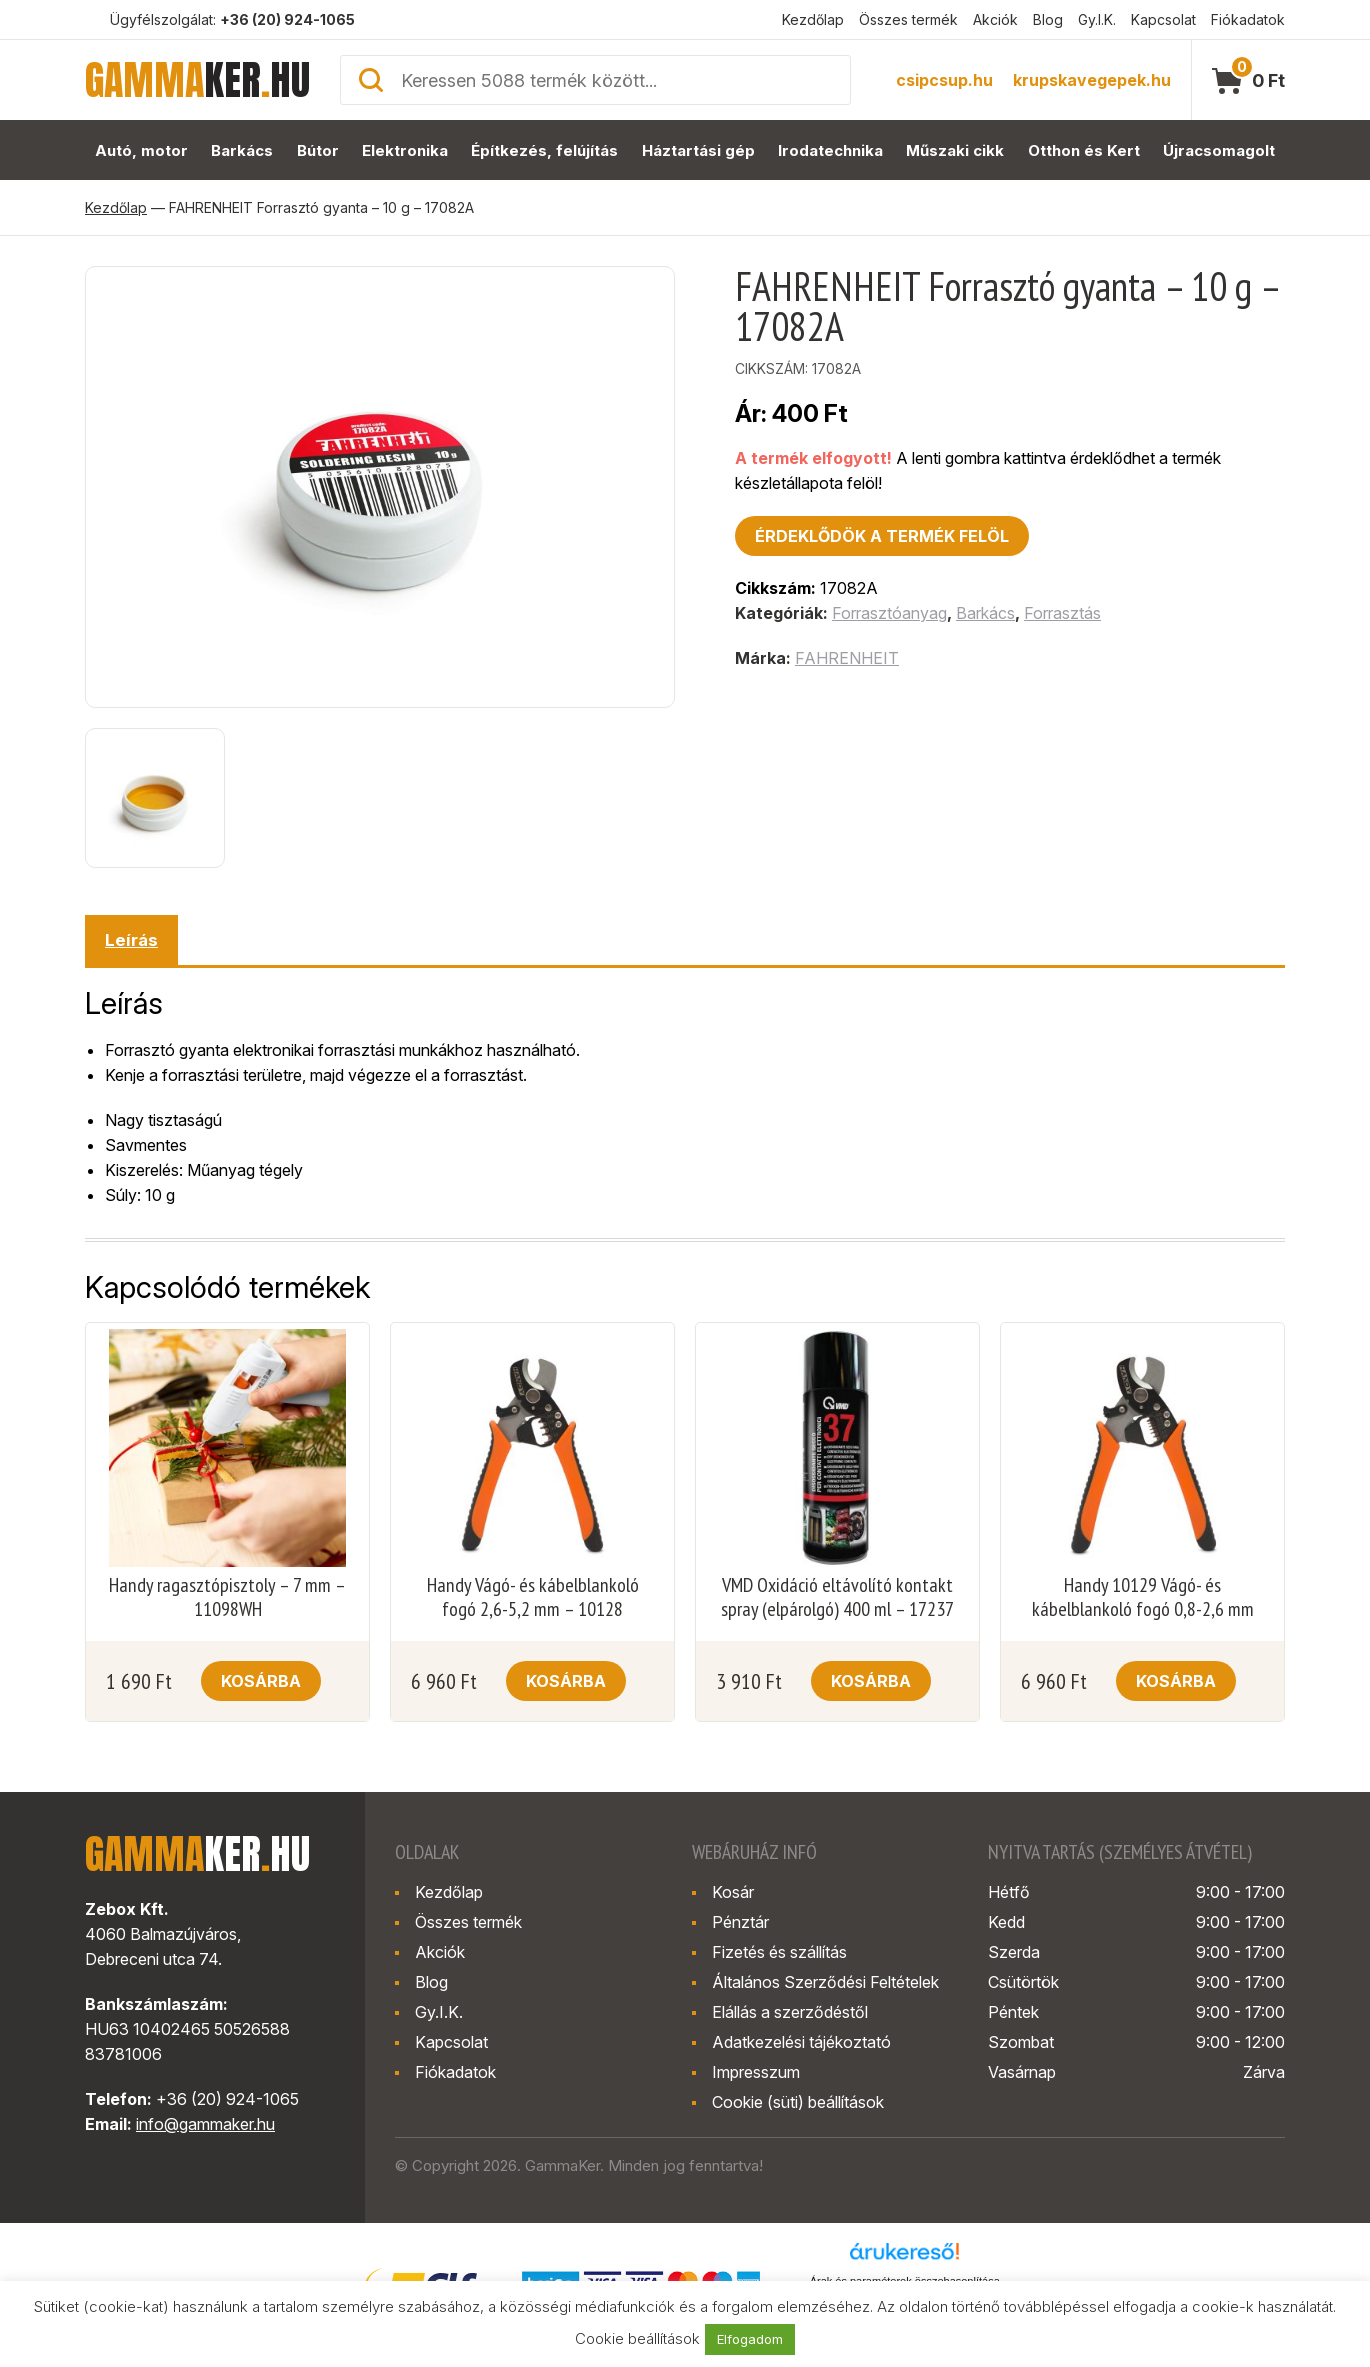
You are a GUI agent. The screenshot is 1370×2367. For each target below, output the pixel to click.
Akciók (995, 19)
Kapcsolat (1163, 19)
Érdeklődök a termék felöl (882, 536)
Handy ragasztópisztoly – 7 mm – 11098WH (227, 1597)
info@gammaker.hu (205, 2124)
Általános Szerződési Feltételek (825, 1982)
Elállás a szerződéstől (790, 2012)
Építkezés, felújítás (544, 150)
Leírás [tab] (131, 940)
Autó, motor (141, 150)
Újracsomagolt (1219, 150)
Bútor (318, 150)
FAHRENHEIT (847, 658)
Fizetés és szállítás (779, 1952)
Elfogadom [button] (750, 2339)
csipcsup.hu (944, 80)
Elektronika (405, 150)
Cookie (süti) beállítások (798, 2102)
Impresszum (756, 2072)
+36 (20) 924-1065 (287, 19)
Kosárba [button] (261, 1681)
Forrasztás (1062, 613)
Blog (1048, 19)
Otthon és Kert (1084, 150)
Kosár (733, 1892)
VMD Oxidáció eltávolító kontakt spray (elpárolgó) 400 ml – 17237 (837, 1597)
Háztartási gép (698, 150)
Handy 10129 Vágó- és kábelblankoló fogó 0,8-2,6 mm (1143, 1597)
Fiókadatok (1248, 19)
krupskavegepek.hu (1092, 80)
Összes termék (908, 19)
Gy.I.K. (1097, 19)
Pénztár (740, 1922)
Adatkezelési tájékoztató (801, 2042)
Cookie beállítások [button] (637, 2338)
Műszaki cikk (955, 150)
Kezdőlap (813, 19)
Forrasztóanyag (889, 613)
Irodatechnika (830, 150)
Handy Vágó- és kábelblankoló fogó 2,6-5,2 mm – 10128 (533, 1597)
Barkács (242, 150)
